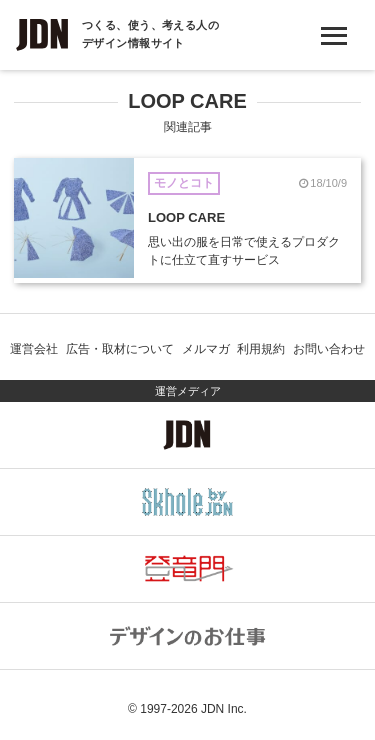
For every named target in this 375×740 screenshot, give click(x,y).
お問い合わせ (329, 349)
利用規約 (261, 349)
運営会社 (34, 349)
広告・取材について (120, 349)
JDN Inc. (224, 709)
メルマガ (206, 349)
